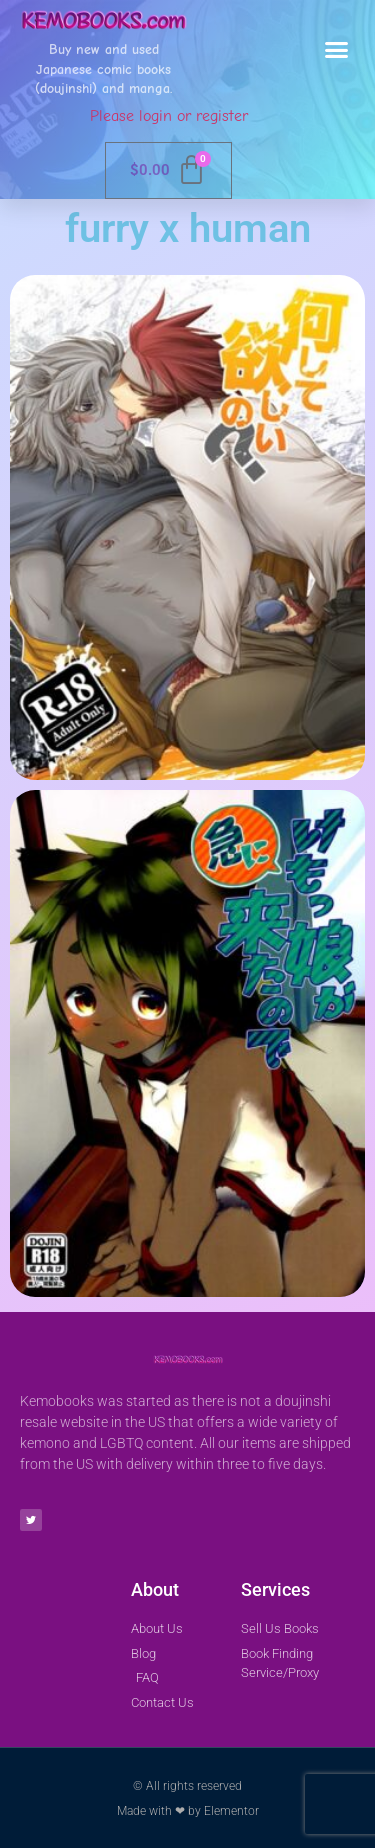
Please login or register (169, 116)
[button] (337, 50)
